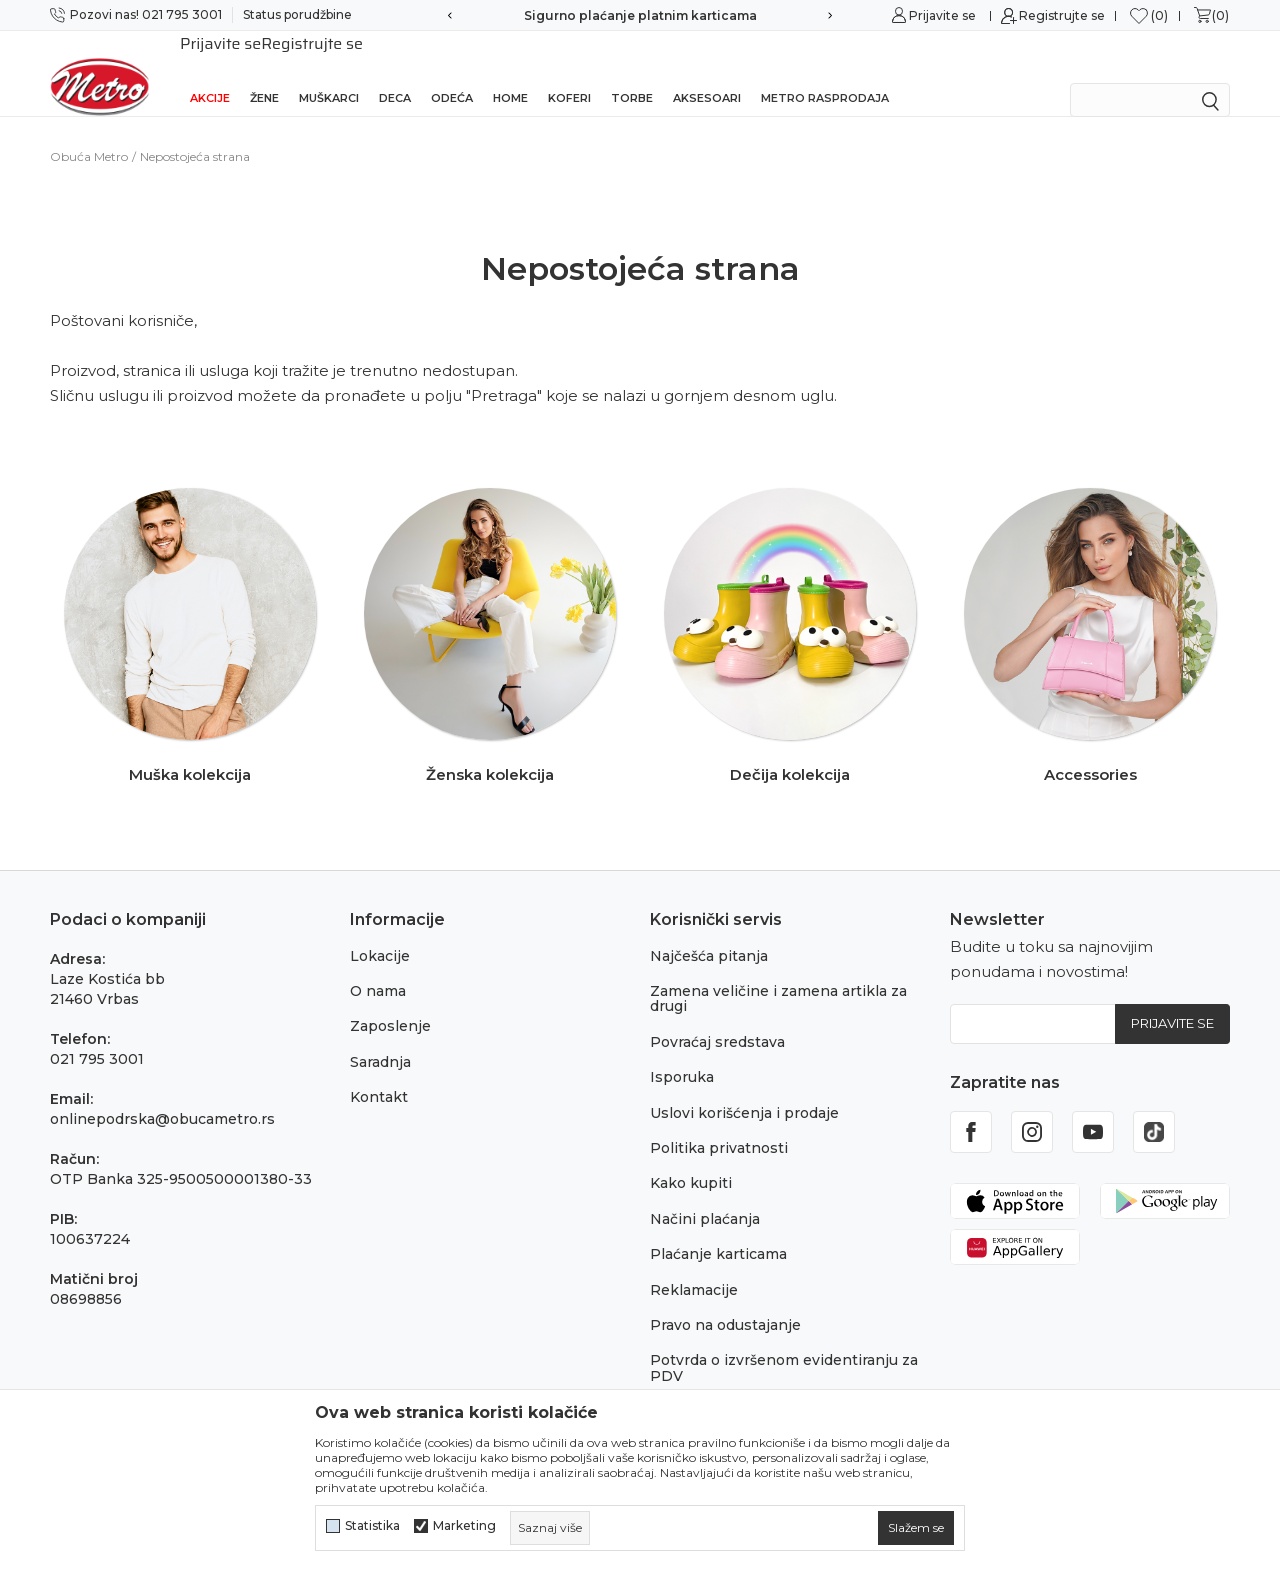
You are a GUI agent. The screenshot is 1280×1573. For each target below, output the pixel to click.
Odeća (452, 72)
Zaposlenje (390, 1000)
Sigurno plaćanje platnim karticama (640, 15)
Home (510, 72)
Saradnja (380, 1036)
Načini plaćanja (705, 1193)
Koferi (569, 72)
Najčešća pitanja (709, 930)
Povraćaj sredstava (717, 1016)
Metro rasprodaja (825, 72)
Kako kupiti (691, 1157)
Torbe (632, 72)
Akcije (210, 72)
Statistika (372, 1526)
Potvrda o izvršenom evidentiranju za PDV (784, 1341)
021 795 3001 (97, 1033)
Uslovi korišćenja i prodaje (744, 1087)
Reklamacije (694, 1264)
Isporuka (682, 1051)
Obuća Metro (89, 130)
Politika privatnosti (719, 1122)
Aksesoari (707, 72)
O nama (378, 965)
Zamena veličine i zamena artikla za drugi (778, 972)
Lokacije (380, 930)
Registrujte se (1062, 15)
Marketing (464, 1526)
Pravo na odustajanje (725, 1299)
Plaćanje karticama (718, 1228)
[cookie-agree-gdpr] (916, 1528)
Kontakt (379, 1071)
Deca (395, 72)
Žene (264, 72)
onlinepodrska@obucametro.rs (162, 1093)
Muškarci (329, 72)
